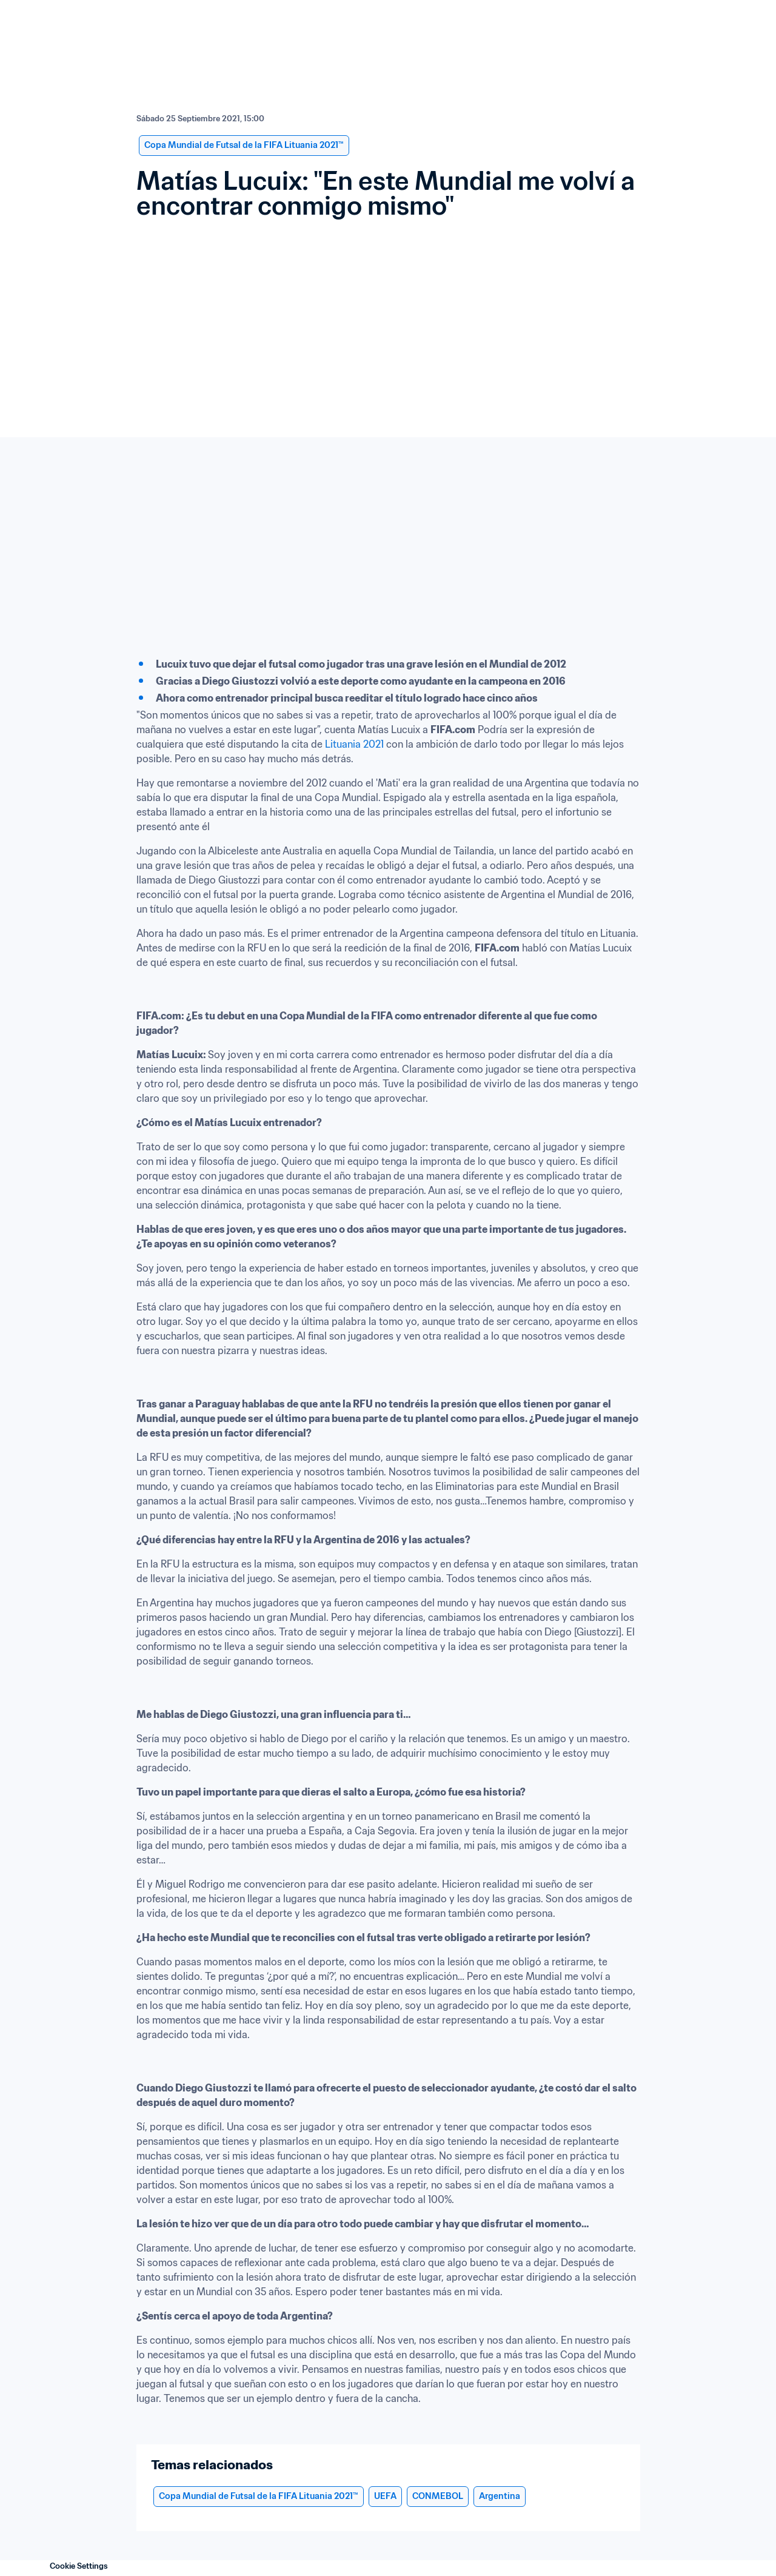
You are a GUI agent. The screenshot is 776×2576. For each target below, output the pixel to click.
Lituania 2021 (355, 744)
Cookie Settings (79, 2566)
